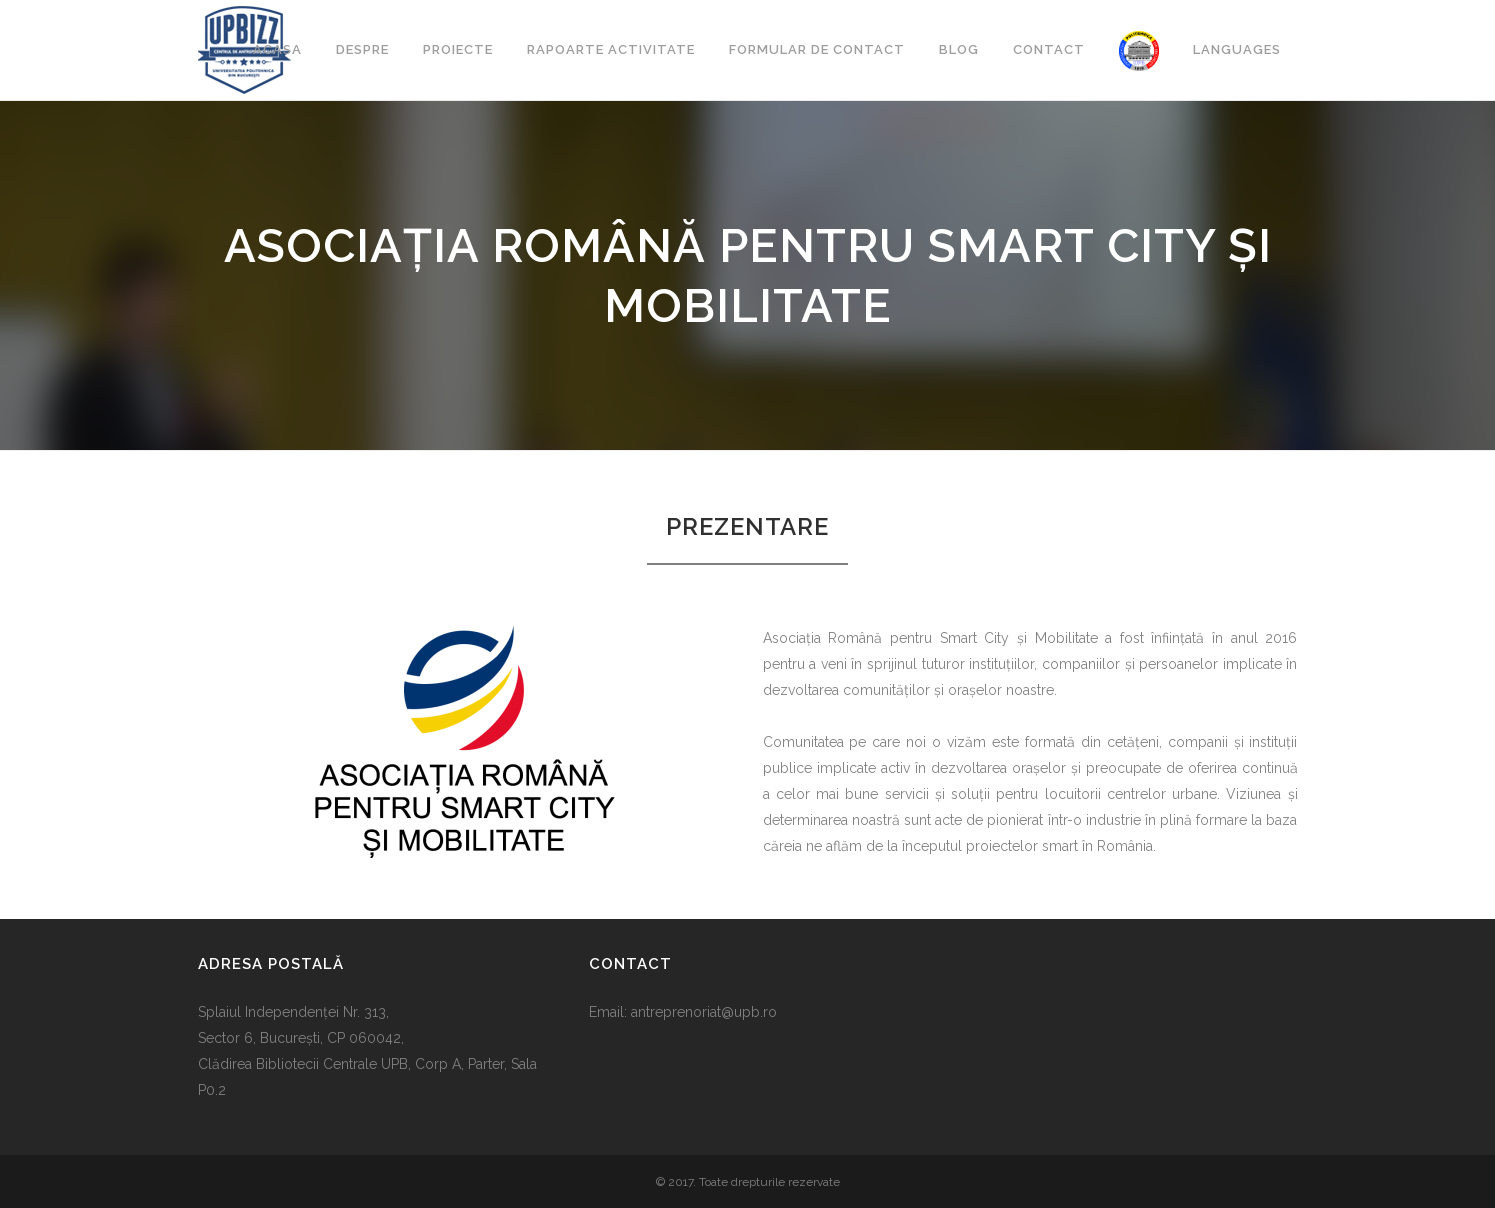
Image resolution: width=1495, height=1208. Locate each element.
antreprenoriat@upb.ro (704, 1012)
